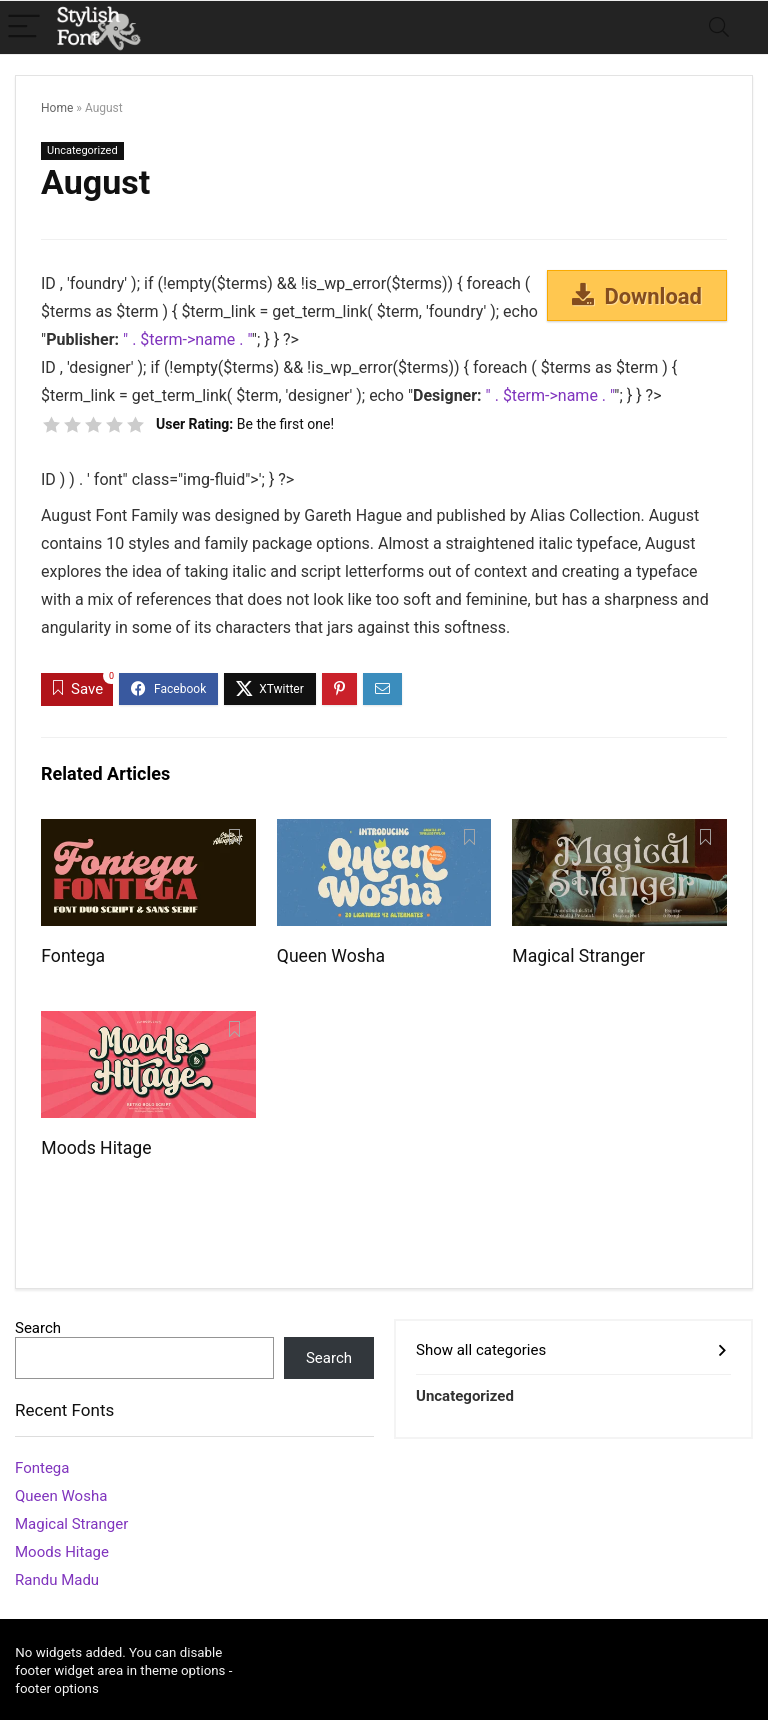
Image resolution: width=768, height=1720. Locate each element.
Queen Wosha (331, 956)
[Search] (719, 27)
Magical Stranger (578, 956)
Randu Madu (57, 1580)
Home (57, 108)
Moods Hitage (96, 1148)
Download (637, 296)
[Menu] (24, 27)
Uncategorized (82, 150)
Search (38, 1328)
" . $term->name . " (187, 339)
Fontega (73, 956)
